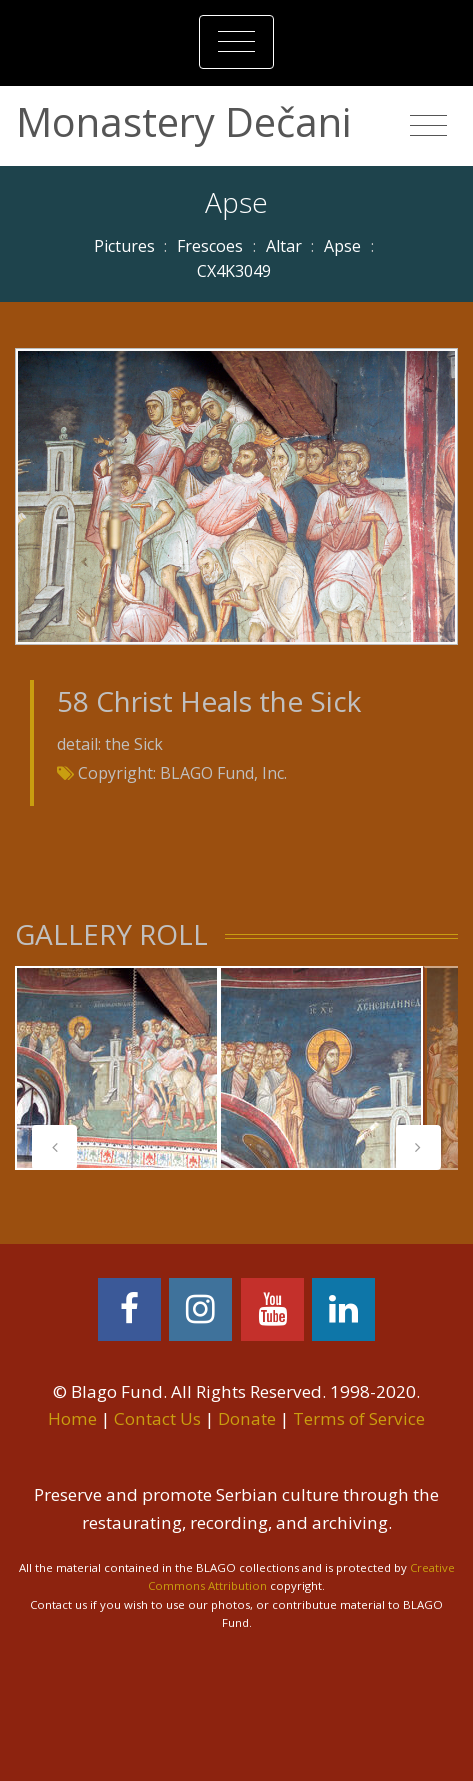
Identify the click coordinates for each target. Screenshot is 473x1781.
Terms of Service (359, 1418)
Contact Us (157, 1418)
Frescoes (210, 246)
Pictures (124, 246)
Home (72, 1418)
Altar (284, 246)
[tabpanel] (117, 1068)
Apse (342, 246)
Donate (247, 1418)
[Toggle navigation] (236, 42)
